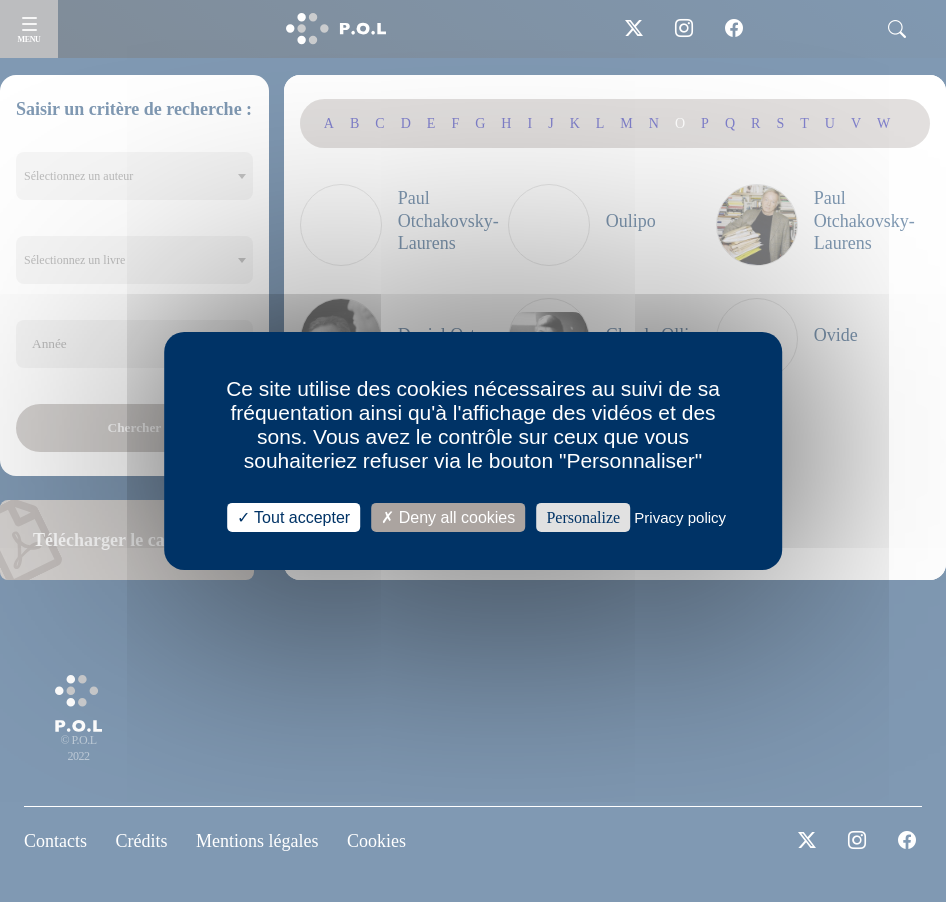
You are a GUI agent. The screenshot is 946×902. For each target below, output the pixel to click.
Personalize (583, 517)
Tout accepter (293, 517)
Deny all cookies (448, 517)
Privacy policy (680, 517)
